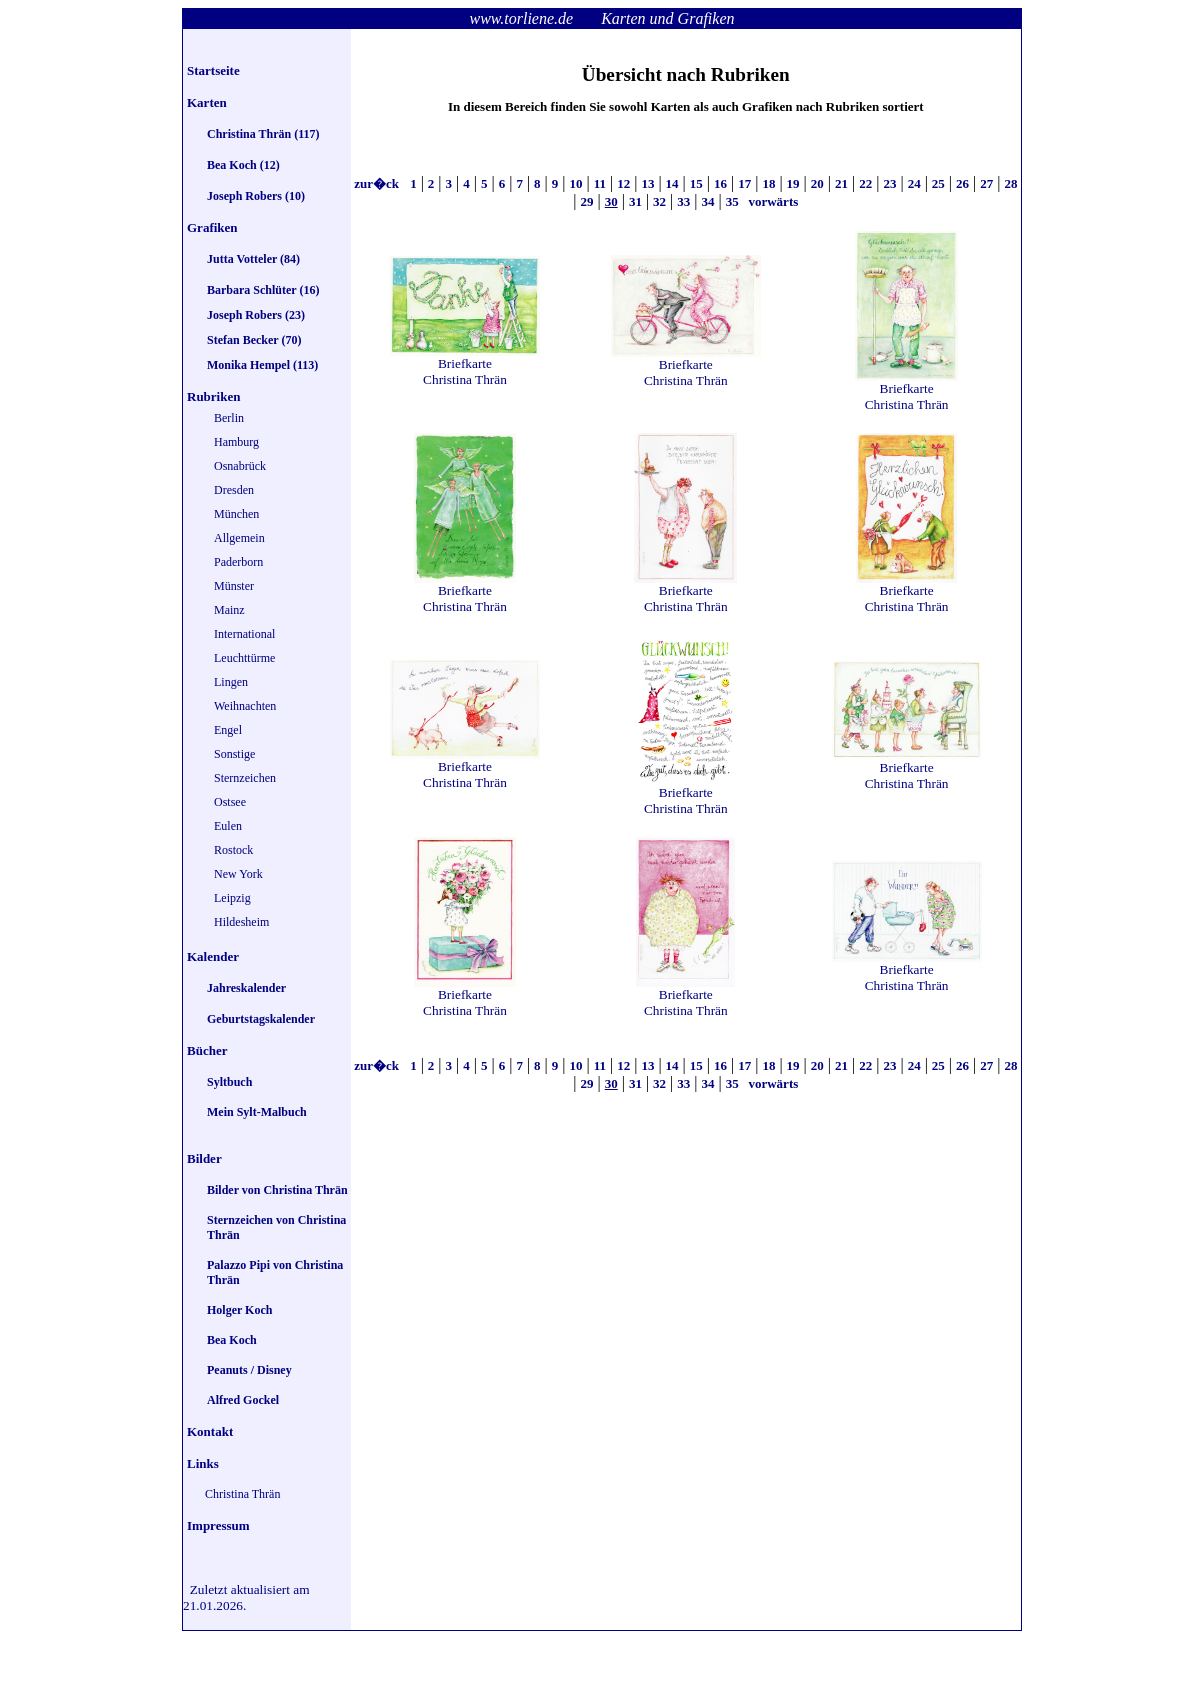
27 (986, 183)
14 (672, 183)
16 (720, 183)
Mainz (229, 610)
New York (238, 874)
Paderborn (238, 562)
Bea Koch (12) (243, 165)
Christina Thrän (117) (263, 134)
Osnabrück (240, 466)
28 (1010, 183)
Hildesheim (241, 922)
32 (659, 201)
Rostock (233, 850)
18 (768, 183)
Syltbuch (229, 1082)
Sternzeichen (245, 778)
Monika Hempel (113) (262, 365)
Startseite (213, 70)
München (236, 514)
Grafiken (212, 227)
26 (962, 183)
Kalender (213, 956)
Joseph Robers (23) (256, 315)
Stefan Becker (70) (254, 340)
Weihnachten (245, 706)
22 (865, 183)
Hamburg (236, 442)
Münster (234, 586)
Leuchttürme (244, 658)
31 (635, 201)
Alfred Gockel (243, 1400)
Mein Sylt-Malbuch (257, 1112)
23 (889, 183)
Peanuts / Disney (249, 1370)
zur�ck (378, 183)
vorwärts (771, 201)
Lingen (231, 682)
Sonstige (234, 754)
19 (793, 183)
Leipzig (232, 898)
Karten (207, 102)
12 (623, 183)
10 (575, 183)
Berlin (229, 418)
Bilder (204, 1158)
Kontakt (210, 1431)
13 (647, 183)
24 (914, 183)
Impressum (218, 1525)
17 (744, 183)
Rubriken (213, 396)
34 (708, 201)
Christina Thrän (242, 1494)
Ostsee (230, 802)
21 (841, 183)
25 (938, 183)
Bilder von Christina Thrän (277, 1190)
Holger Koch (239, 1310)
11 (600, 183)
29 (586, 201)
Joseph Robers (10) (256, 196)
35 (732, 201)
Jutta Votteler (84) (253, 259)
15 (696, 183)
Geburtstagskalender (261, 1019)
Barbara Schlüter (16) (263, 290)
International (244, 634)
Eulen (228, 826)
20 (817, 183)
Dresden (234, 490)
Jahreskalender (246, 988)
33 (683, 201)
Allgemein (239, 538)
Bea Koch (232, 1340)
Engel (228, 730)
